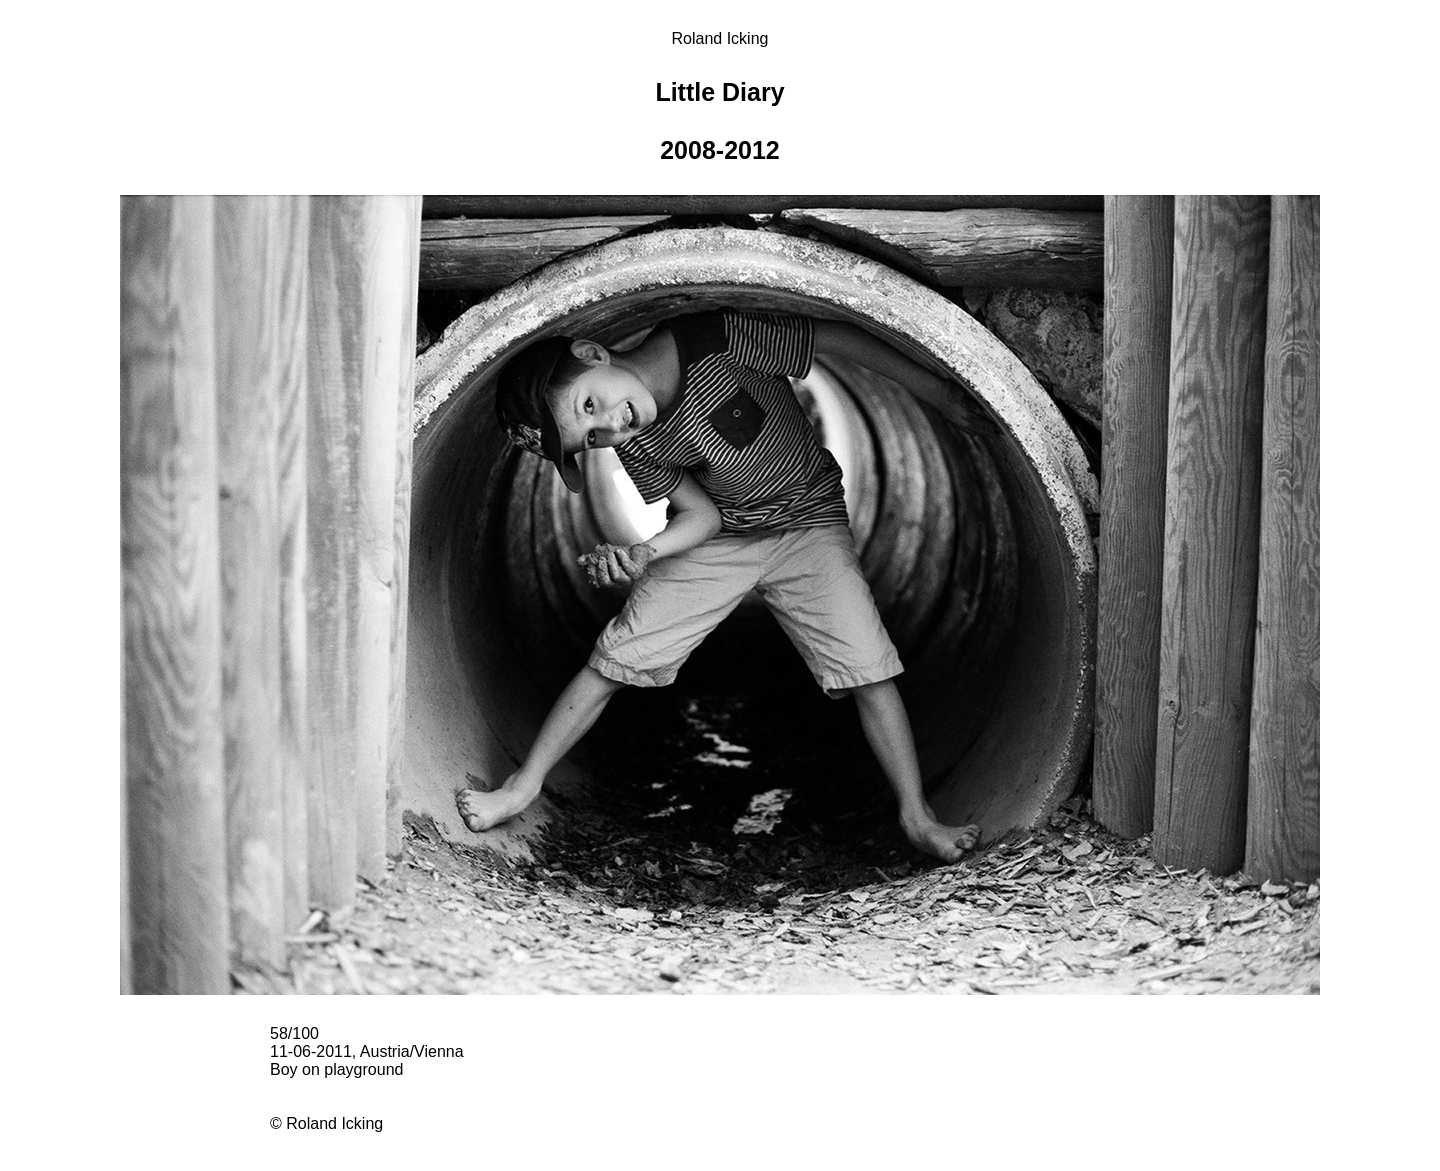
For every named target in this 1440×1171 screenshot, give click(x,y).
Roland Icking (720, 38)
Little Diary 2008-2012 (719, 121)
